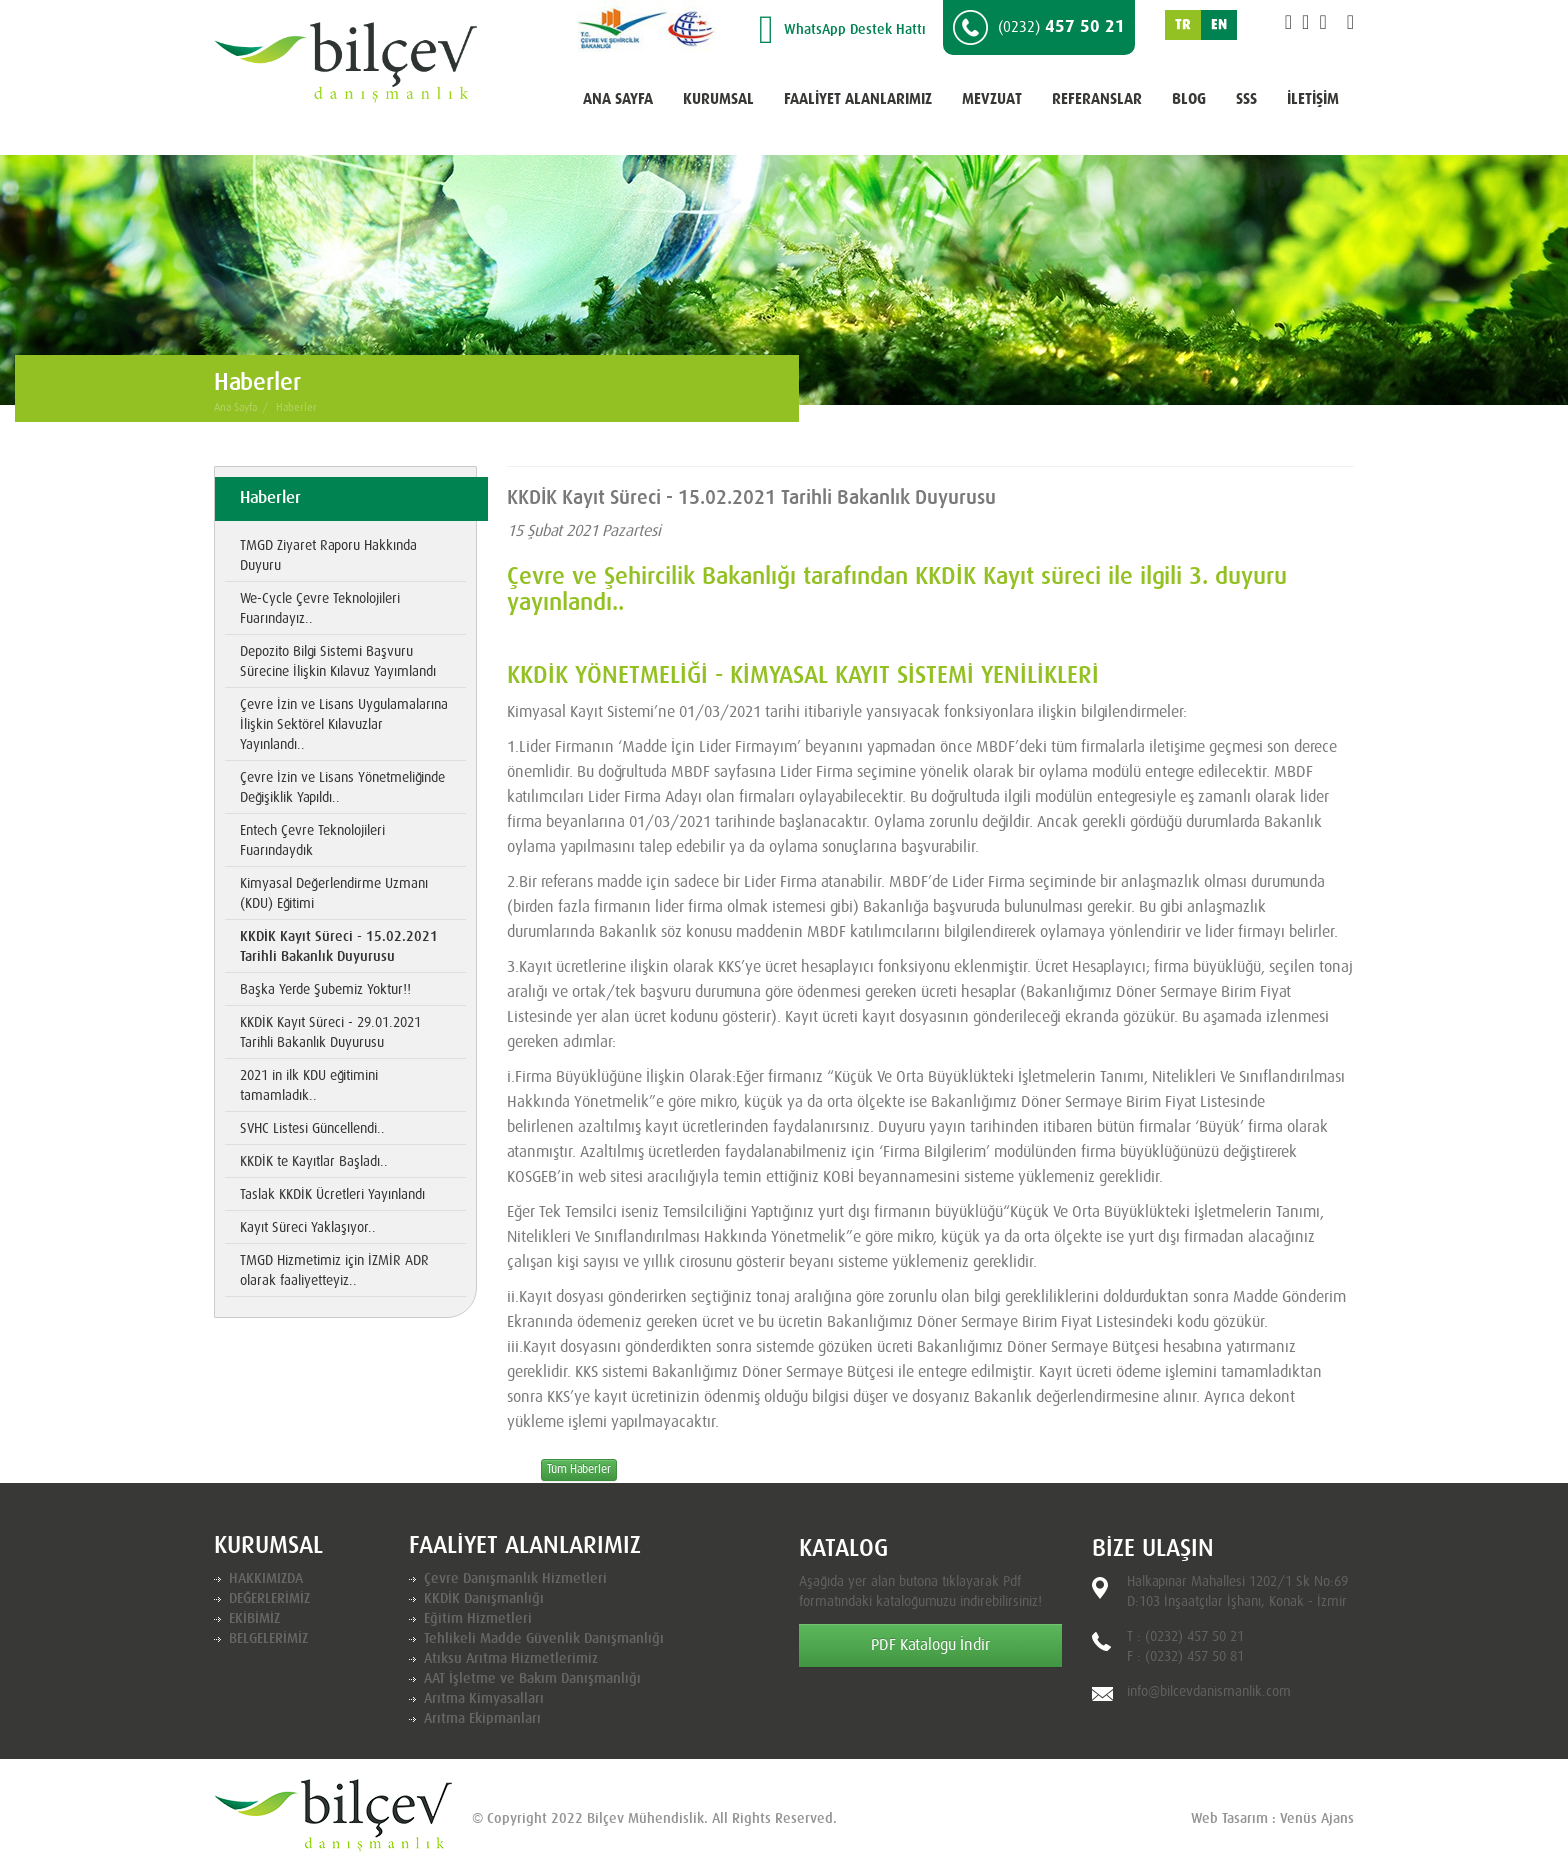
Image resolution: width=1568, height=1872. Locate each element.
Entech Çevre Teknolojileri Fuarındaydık (312, 841)
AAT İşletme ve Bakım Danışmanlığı (532, 1679)
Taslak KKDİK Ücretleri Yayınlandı (332, 1195)
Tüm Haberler (579, 1470)
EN (1219, 25)
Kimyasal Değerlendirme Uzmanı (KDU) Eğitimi (334, 894)
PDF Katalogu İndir (930, 1645)
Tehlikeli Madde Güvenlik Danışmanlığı (544, 1639)
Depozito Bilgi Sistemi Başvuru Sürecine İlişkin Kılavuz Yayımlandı (338, 662)
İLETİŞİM (1313, 99)
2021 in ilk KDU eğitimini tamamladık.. (309, 1086)
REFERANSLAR (1097, 99)
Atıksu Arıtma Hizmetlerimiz (511, 1659)
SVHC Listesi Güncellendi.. (312, 1129)
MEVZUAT (992, 99)
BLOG (1189, 99)
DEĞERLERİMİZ (269, 1599)
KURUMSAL (718, 99)
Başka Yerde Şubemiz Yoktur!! (325, 990)
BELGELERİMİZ (268, 1639)
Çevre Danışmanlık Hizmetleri (515, 1579)
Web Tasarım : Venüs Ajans (1272, 1819)
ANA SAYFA (618, 99)
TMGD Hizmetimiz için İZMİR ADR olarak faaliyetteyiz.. (334, 1271)
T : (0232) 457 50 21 (1185, 1637)
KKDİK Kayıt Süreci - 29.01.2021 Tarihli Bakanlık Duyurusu (330, 1033)
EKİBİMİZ (254, 1619)
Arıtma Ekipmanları (482, 1719)
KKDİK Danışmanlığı (484, 1599)
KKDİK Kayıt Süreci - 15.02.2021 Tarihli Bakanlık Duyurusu (339, 947)
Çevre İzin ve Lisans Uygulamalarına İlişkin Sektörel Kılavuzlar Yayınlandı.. (344, 725)
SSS (1246, 99)
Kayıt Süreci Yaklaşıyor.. (308, 1228)
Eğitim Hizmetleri (478, 1619)
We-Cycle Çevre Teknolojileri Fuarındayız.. (320, 609)
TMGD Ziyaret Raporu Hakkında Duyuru (328, 556)
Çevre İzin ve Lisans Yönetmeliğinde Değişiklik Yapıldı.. (342, 788)
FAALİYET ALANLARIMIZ (858, 99)
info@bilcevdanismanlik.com (1209, 1692)
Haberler (296, 407)
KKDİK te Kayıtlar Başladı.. (314, 1162)
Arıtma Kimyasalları (484, 1699)
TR (1183, 25)
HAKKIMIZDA (266, 1579)
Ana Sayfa (235, 407)
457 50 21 (1039, 27)
